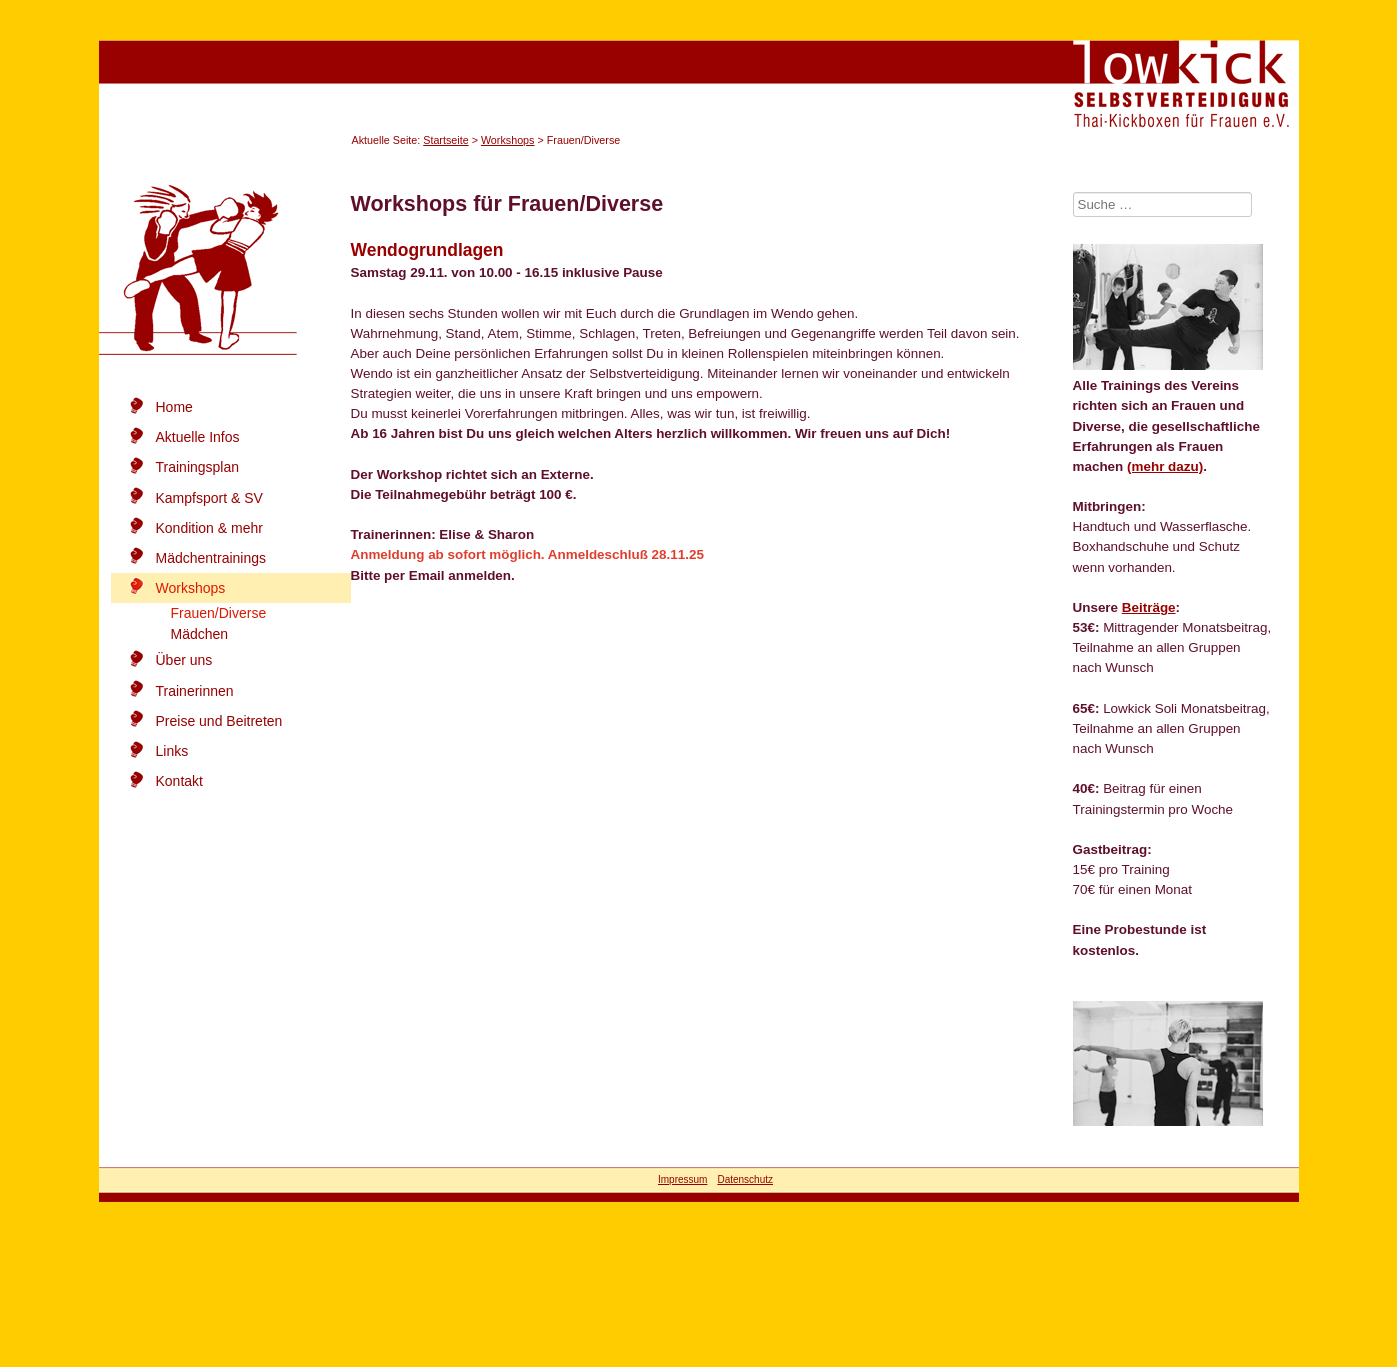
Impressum (682, 1179)
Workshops (508, 140)
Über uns (184, 660)
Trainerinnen (195, 691)
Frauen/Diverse (219, 613)
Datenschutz (745, 1179)
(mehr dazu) (1165, 466)
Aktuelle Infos (198, 437)
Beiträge (1149, 607)
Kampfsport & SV (209, 498)
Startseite (445, 140)
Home (174, 407)
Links (172, 751)
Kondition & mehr (209, 528)
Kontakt (179, 781)
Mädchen (200, 634)
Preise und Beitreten (219, 721)
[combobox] (1162, 204)
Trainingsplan (198, 467)
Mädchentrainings (211, 558)
